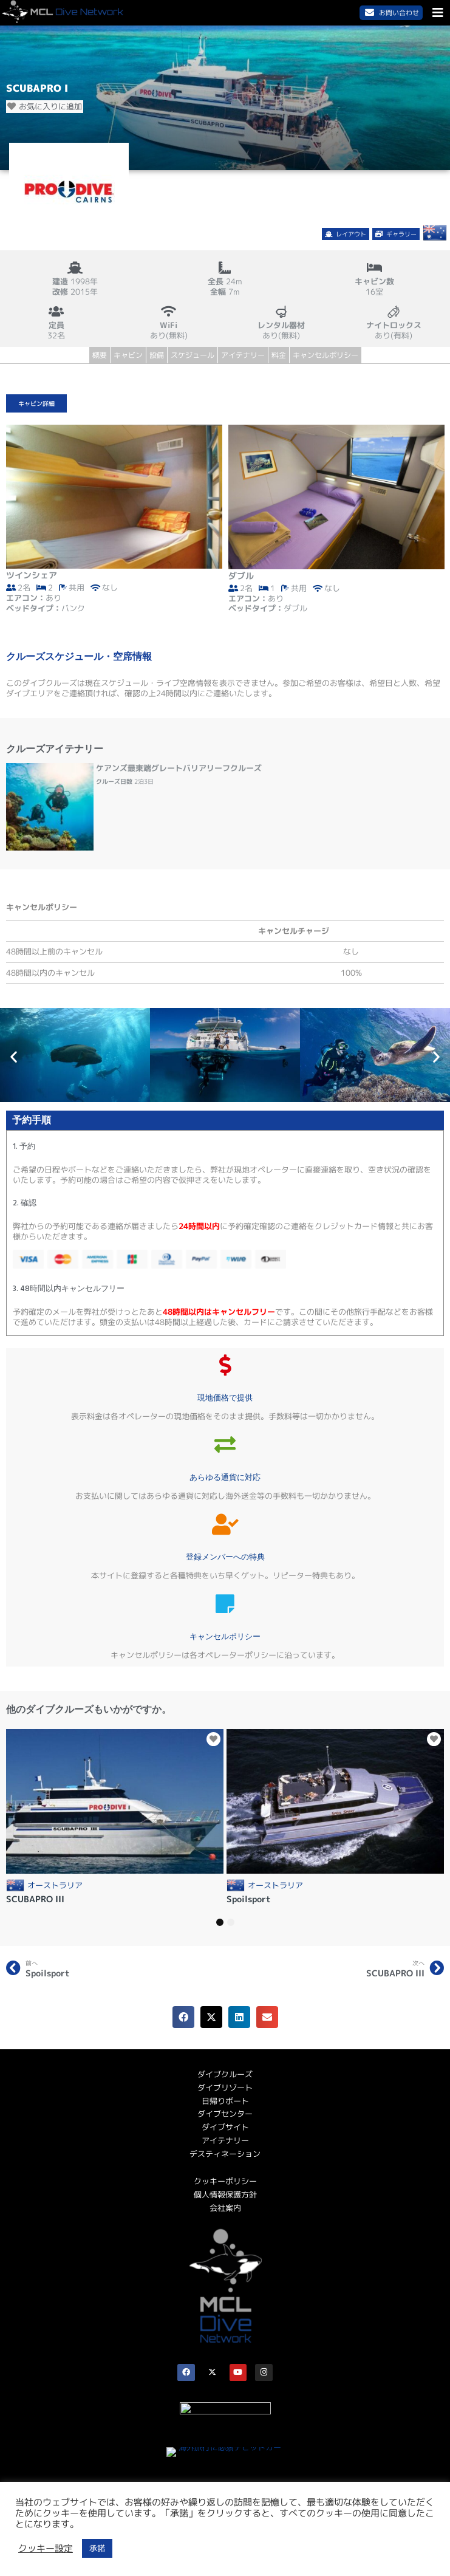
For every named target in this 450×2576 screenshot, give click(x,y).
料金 (278, 355)
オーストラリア (55, 1885)
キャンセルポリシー (325, 355)
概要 (99, 355)
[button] (13, 1056)
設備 (156, 355)
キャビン (128, 355)
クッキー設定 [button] (45, 2548)
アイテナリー (243, 355)
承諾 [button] (97, 2548)
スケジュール (192, 355)
